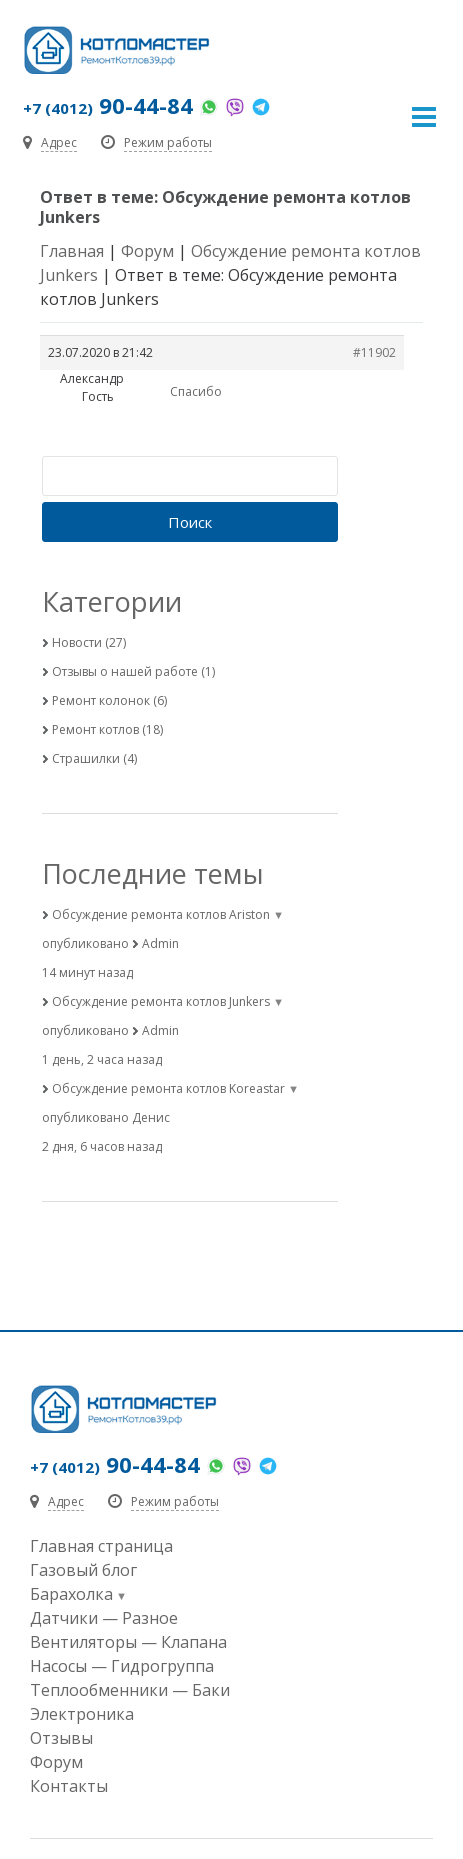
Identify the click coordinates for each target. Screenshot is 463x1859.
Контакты (69, 1786)
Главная (72, 251)
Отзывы (61, 1738)
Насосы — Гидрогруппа (122, 1666)
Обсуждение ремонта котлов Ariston (161, 914)
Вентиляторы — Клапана (128, 1642)
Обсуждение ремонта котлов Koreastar (168, 1088)
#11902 (374, 352)
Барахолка (71, 1594)
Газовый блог (83, 1570)
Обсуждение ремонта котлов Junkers (161, 1001)
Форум (147, 251)
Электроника (82, 1714)
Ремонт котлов (95, 729)
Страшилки (86, 758)
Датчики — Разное (104, 1618)
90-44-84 (108, 105)
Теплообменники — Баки (130, 1690)
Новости (77, 642)
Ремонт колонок (101, 700)
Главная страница (101, 1546)
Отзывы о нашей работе (125, 671)
